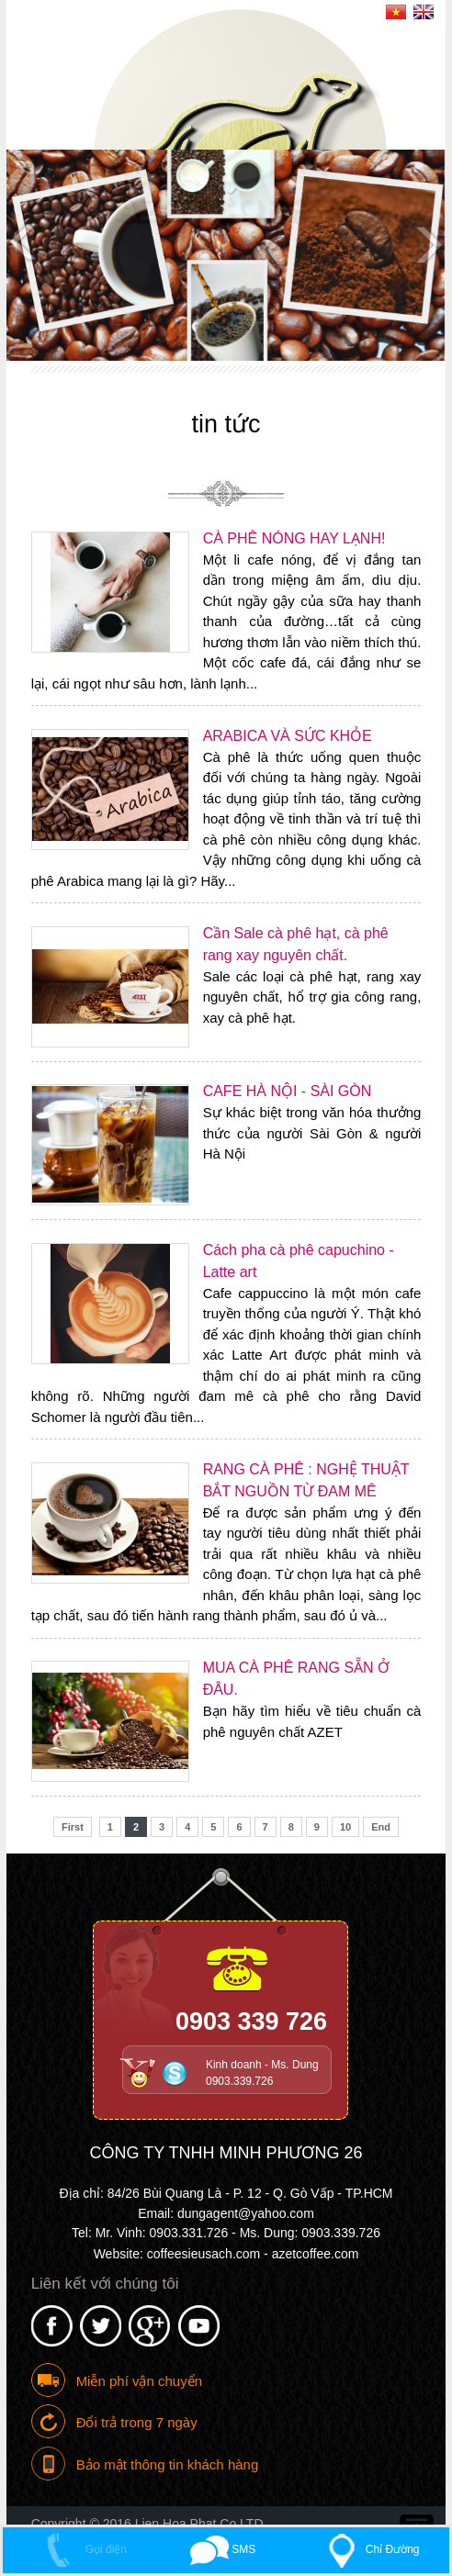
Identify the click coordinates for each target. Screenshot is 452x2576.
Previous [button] (24, 243)
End (380, 1826)
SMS (222, 2549)
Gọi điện (81, 2549)
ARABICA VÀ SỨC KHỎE (287, 736)
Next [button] (427, 243)
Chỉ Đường (368, 2549)
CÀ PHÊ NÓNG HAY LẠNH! (294, 538)
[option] (225, 255)
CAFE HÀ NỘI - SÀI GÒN (287, 1091)
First (73, 1826)
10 (345, 1826)
